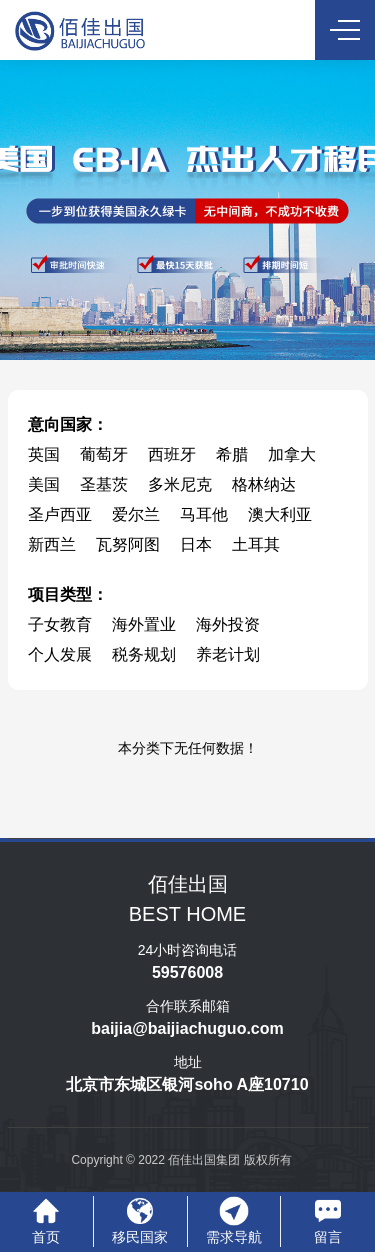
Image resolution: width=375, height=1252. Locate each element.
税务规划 (144, 654)
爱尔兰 (136, 514)
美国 (44, 484)
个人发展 (60, 654)
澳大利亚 (280, 514)
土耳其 (256, 544)
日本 (196, 544)
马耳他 (204, 514)
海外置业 (144, 624)
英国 (44, 454)
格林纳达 (264, 484)
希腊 (232, 454)
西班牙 (172, 454)
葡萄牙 (104, 454)
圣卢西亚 (60, 514)
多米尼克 (180, 484)
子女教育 (60, 624)
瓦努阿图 (128, 544)
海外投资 (228, 624)
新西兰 (52, 544)
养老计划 (228, 654)
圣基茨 (104, 484)
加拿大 (292, 454)
